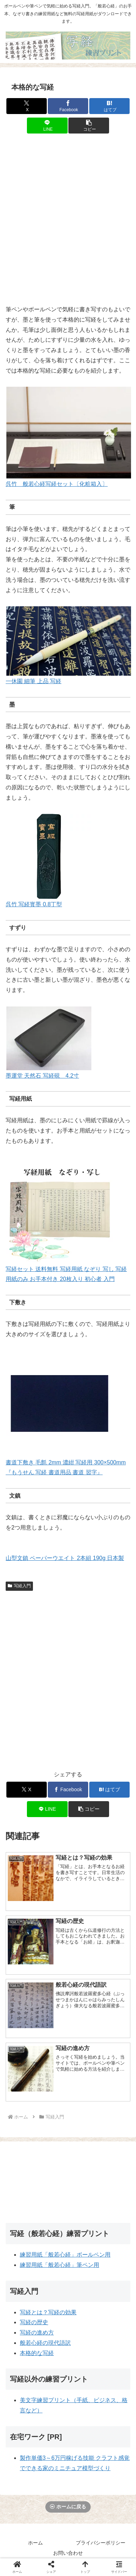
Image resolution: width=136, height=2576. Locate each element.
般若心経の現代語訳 (45, 2343)
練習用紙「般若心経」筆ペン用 (59, 2265)
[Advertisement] (68, 223)
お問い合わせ (68, 2553)
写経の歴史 (34, 2322)
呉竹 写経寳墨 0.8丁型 (34, 904)
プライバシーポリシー (100, 2543)
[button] (88, 126)
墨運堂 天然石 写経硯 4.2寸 (42, 1076)
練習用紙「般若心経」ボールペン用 (65, 2255)
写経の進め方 (37, 2333)
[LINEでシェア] (47, 126)
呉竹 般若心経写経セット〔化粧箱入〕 (57, 484)
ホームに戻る (68, 2506)
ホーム (35, 2543)
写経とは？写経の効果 (48, 2312)
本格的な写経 (37, 2353)
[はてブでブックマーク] (109, 106)
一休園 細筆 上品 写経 (33, 681)
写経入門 (19, 1585)
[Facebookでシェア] (68, 106)
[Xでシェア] (26, 106)
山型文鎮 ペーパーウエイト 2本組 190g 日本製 (65, 1558)
